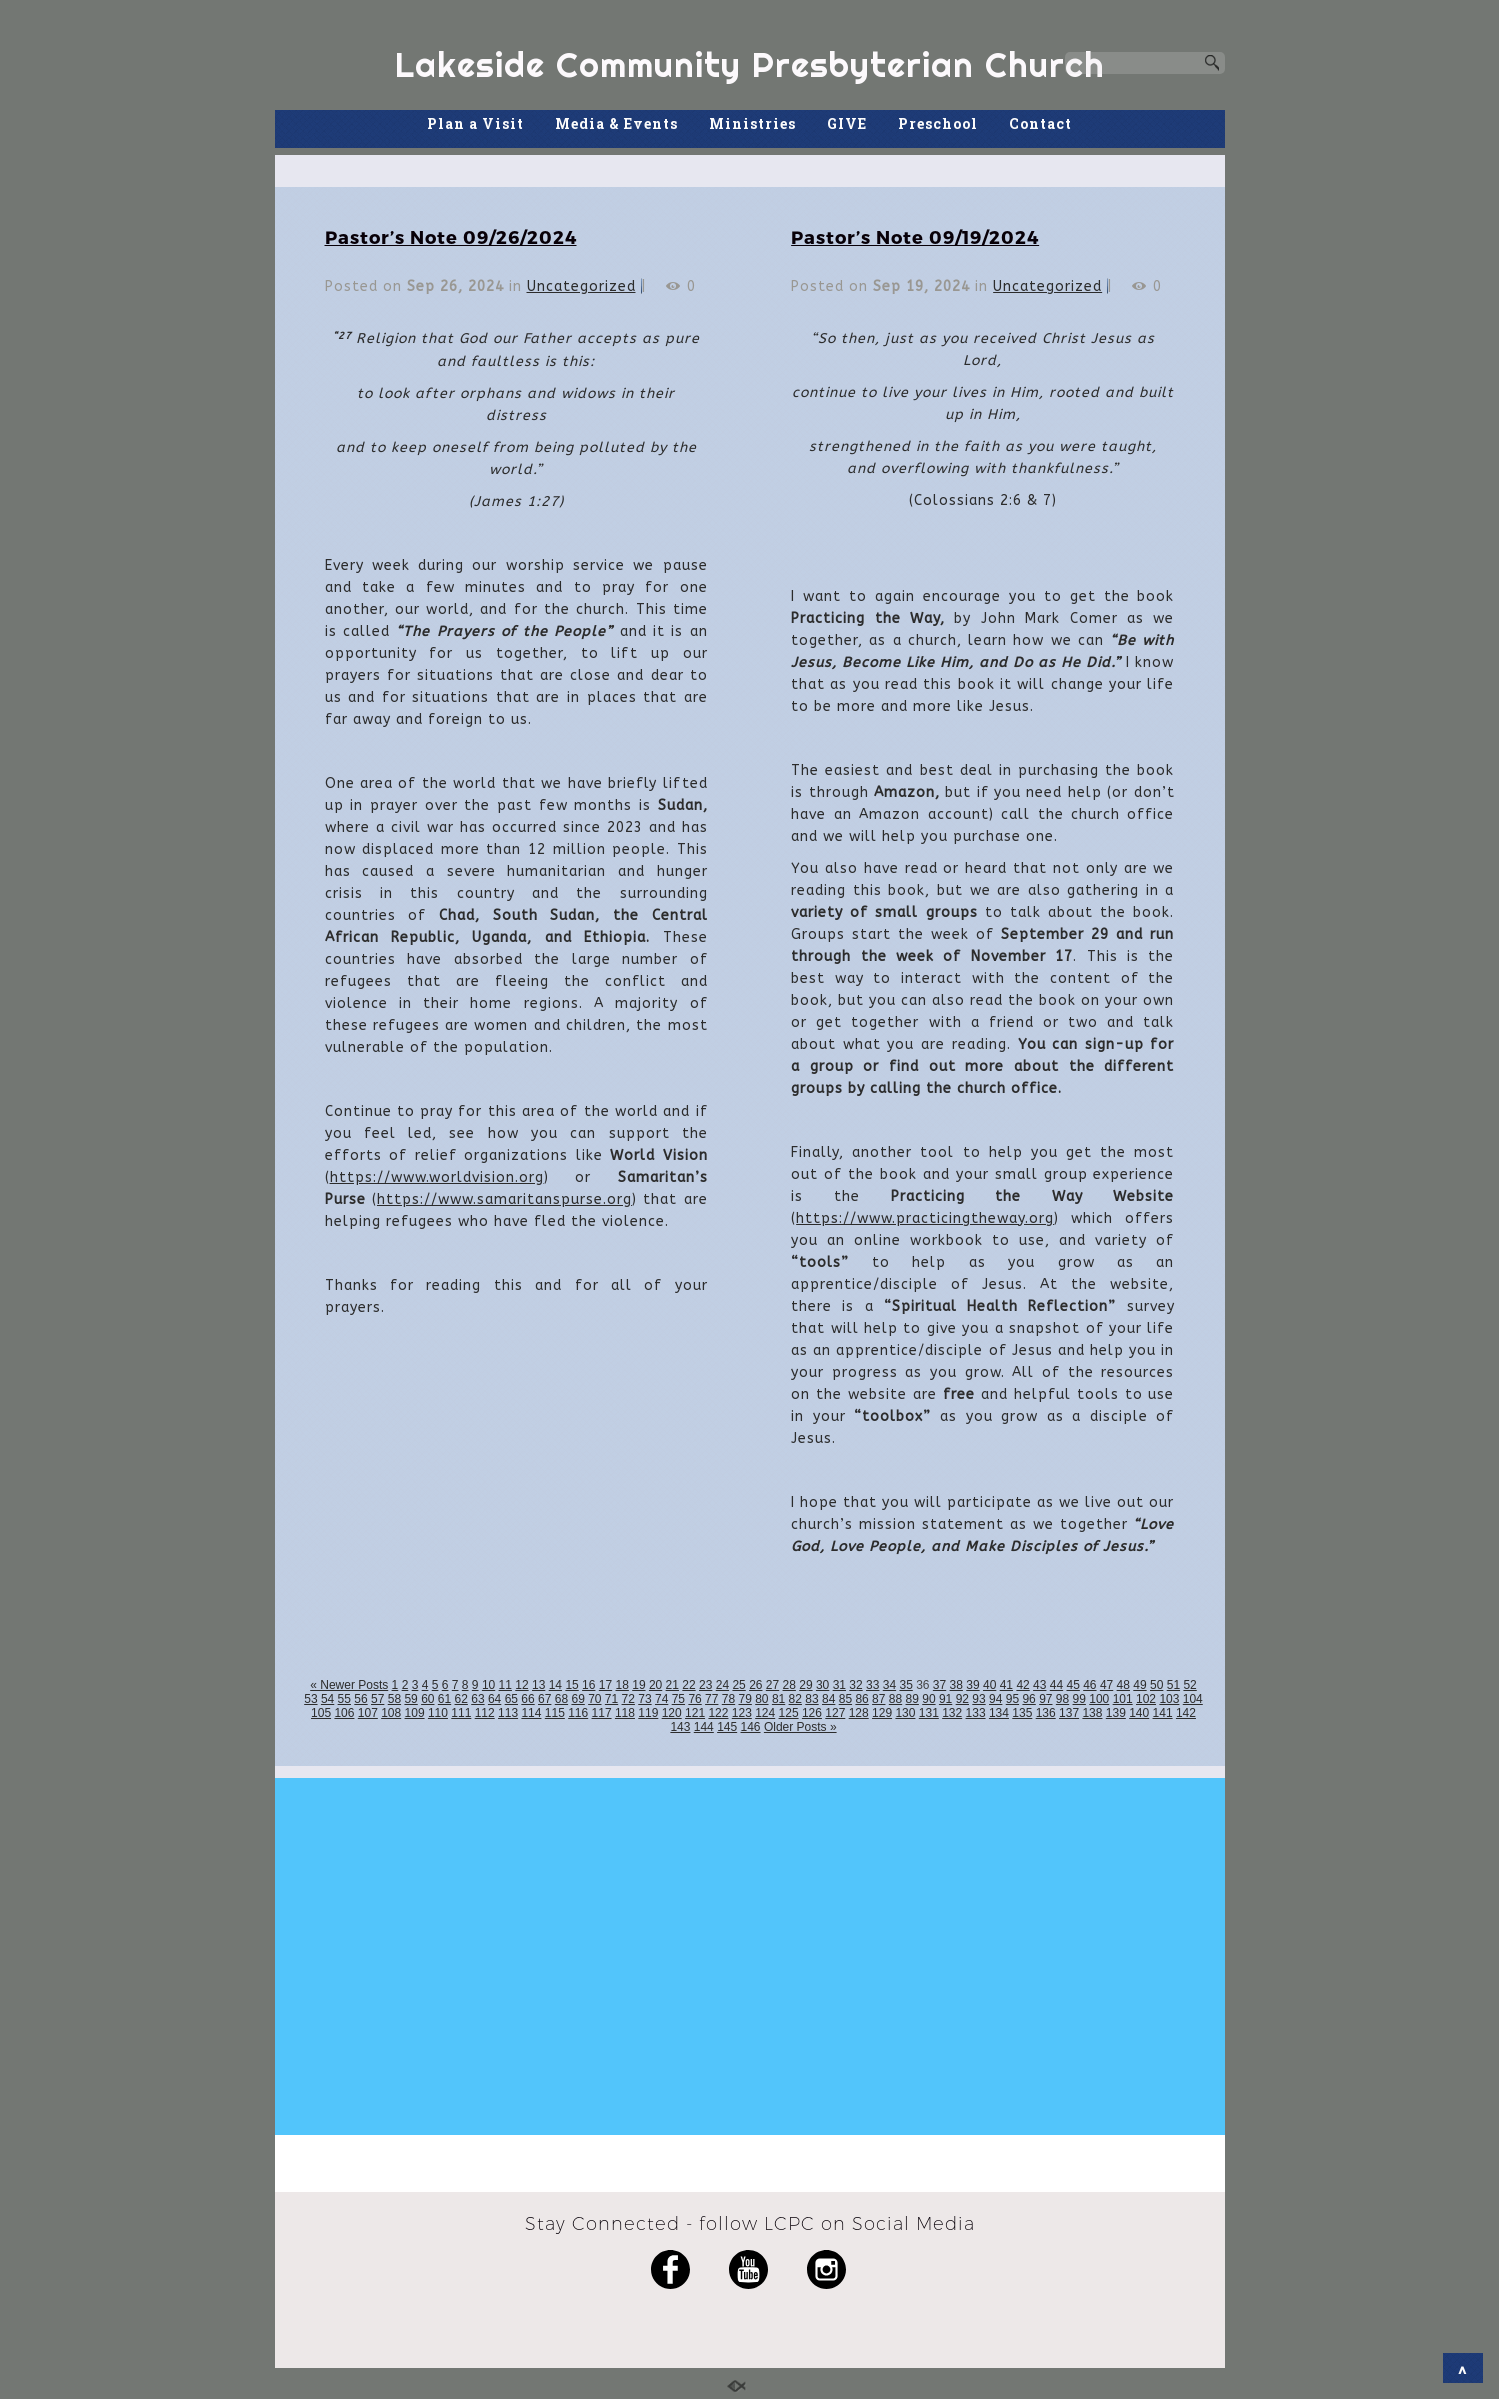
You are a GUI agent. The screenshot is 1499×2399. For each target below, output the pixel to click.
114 (531, 1713)
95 (1012, 1699)
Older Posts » (800, 1727)
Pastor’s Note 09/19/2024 (915, 236)
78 (728, 1699)
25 (738, 1685)
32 (855, 1685)
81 (778, 1699)
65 (511, 1699)
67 (544, 1699)
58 (394, 1699)
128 (859, 1713)
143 (680, 1727)
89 (912, 1699)
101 (1123, 1699)
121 (695, 1713)
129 (882, 1713)
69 (577, 1699)
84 (828, 1699)
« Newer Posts (349, 1685)
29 (805, 1685)
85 (845, 1699)
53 (310, 1699)
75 (678, 1699)
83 (811, 1699)
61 (444, 1699)
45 (1072, 1685)
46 (1089, 1685)
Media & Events (616, 123)
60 (427, 1699)
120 (672, 1713)
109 (415, 1713)
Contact (1040, 123)
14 (555, 1685)
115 (555, 1713)
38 (956, 1685)
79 (744, 1699)
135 (1022, 1713)
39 (972, 1685)
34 (889, 1685)
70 (594, 1699)
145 (727, 1727)
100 (1099, 1699)
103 (1169, 1699)
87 (878, 1699)
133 (976, 1713)
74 (661, 1699)
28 (789, 1685)
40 (989, 1685)
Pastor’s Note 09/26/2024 (451, 236)
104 (1193, 1699)
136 (1046, 1713)
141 (1163, 1713)
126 (812, 1713)
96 (1028, 1699)
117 (602, 1713)
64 (494, 1699)
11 (505, 1685)
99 (1079, 1699)
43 (1039, 1685)
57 (377, 1699)
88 (895, 1699)
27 (772, 1685)
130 (905, 1713)
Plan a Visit (475, 123)
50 (1156, 1685)
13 (538, 1685)
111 (461, 1713)
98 (1062, 1699)
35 (905, 1685)
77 (711, 1699)
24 (722, 1685)
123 (742, 1713)
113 (508, 1713)
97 (1045, 1699)
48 (1123, 1685)
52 (1189, 1685)
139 (1116, 1713)
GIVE (847, 123)
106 (344, 1713)
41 (1006, 1685)
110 (438, 1713)
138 (1092, 1713)
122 (718, 1713)
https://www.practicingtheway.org (925, 1218)
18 (622, 1685)
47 (1106, 1685)
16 (588, 1685)
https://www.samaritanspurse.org (504, 1199)
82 (795, 1699)
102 (1146, 1699)
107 (368, 1713)
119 (648, 1713)
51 (1173, 1685)
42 (1022, 1685)
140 (1139, 1713)
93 (978, 1699)
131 (929, 1713)
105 (321, 1713)
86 (861, 1699)
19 (638, 1685)
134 (999, 1713)
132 (952, 1713)
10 (488, 1685)
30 (822, 1685)
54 (327, 1699)
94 (995, 1699)
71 (611, 1699)
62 (461, 1699)
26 (755, 1685)
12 (521, 1685)
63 (477, 1699)
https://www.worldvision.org (437, 1177)
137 (1069, 1713)
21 (672, 1685)
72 (628, 1699)
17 (605, 1685)
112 (485, 1713)
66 (527, 1699)
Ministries (752, 123)
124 (765, 1713)
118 (625, 1713)
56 (360, 1699)
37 (939, 1685)
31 (839, 1685)
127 (835, 1713)
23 (705, 1685)
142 (1186, 1713)
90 (928, 1699)
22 (688, 1685)
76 (694, 1699)
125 (789, 1713)
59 (410, 1699)
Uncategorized (581, 286)
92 (962, 1699)
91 (945, 1699)
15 (571, 1685)
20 (655, 1685)
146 (751, 1727)
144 (704, 1727)
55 (344, 1699)
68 (561, 1699)
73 (644, 1699)
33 (872, 1685)
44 (1056, 1685)
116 (578, 1713)
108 (391, 1713)
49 (1139, 1685)
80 (761, 1699)
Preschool (938, 123)
